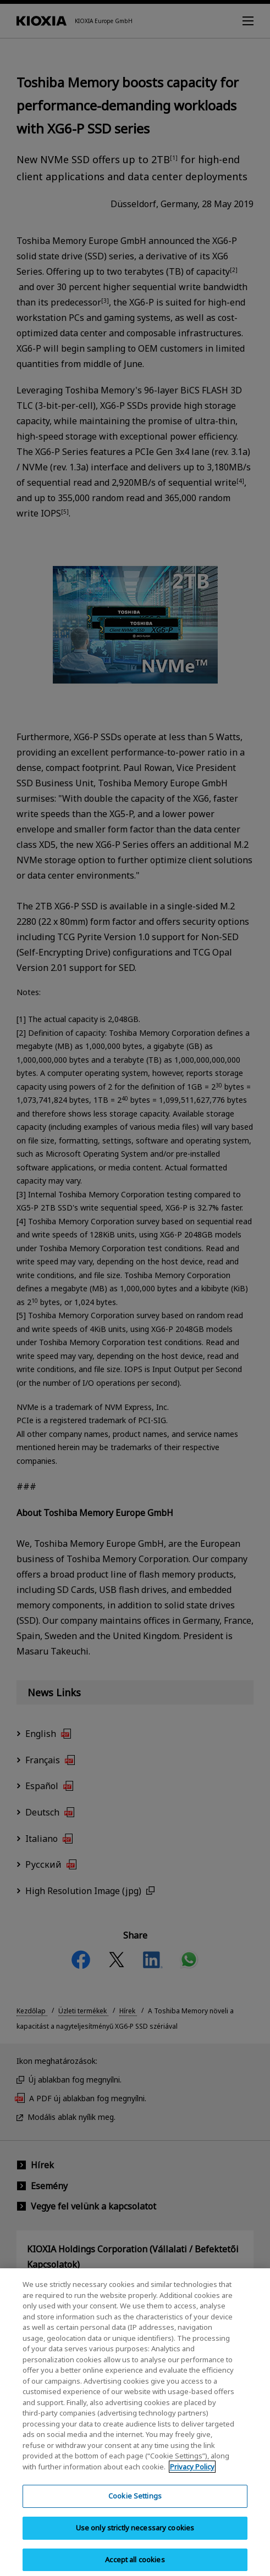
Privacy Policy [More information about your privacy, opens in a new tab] (192, 2474)
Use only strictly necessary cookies (135, 2535)
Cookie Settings (135, 2503)
